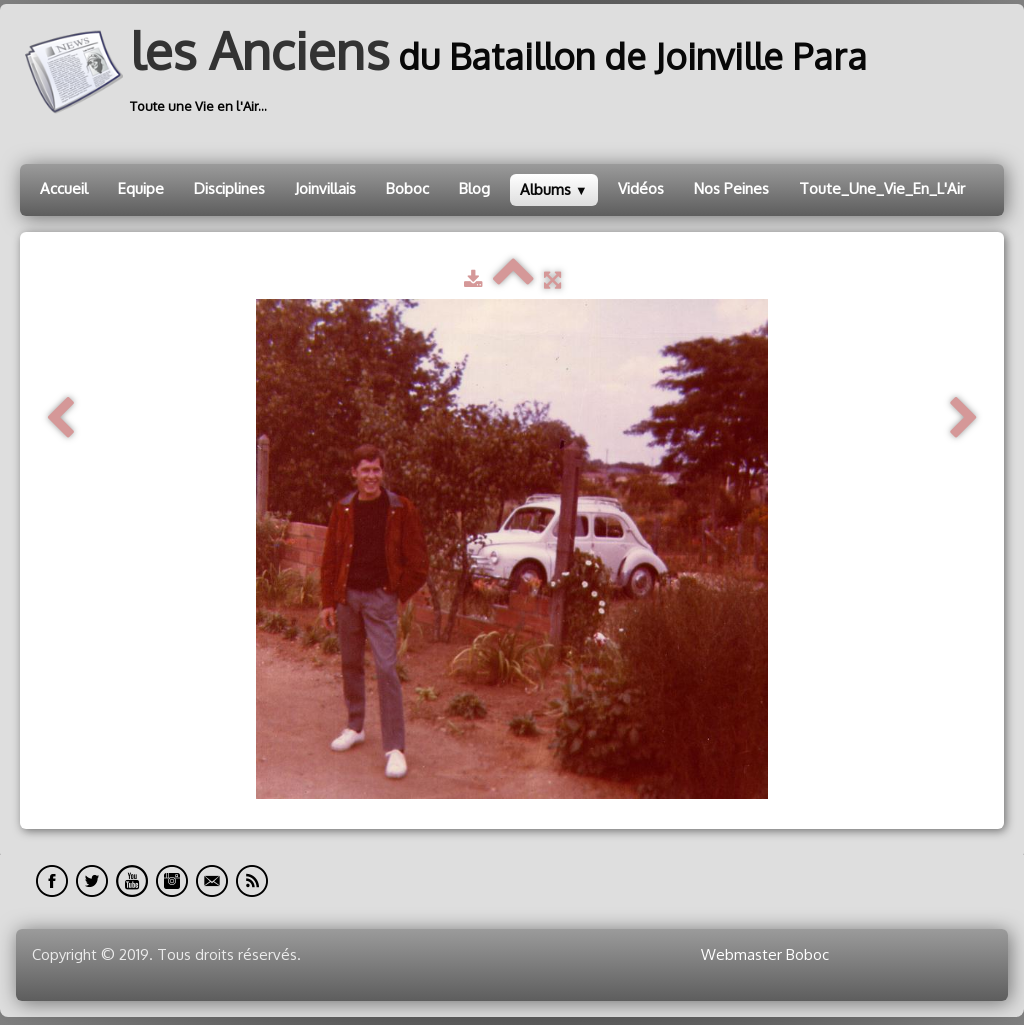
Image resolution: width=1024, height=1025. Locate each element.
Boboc (407, 188)
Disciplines (229, 188)
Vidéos (641, 188)
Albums (554, 189)
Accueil (64, 188)
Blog (474, 188)
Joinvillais (325, 188)
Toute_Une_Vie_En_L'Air (882, 188)
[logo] (451, 72)
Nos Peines (731, 188)
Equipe (141, 188)
